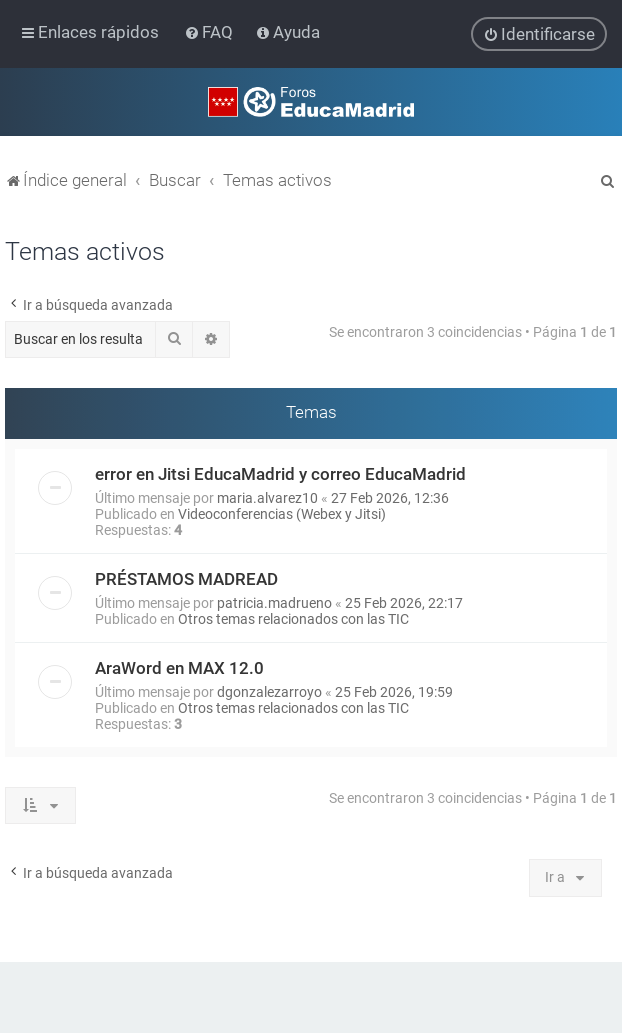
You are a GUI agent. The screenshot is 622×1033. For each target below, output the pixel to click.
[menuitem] (210, 32)
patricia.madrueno (274, 602)
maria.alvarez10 (267, 497)
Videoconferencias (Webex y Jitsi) (282, 513)
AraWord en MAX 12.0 (179, 667)
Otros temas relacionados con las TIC (293, 618)
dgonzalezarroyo (269, 691)
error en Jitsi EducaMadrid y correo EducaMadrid (280, 473)
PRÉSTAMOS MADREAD (186, 578)
